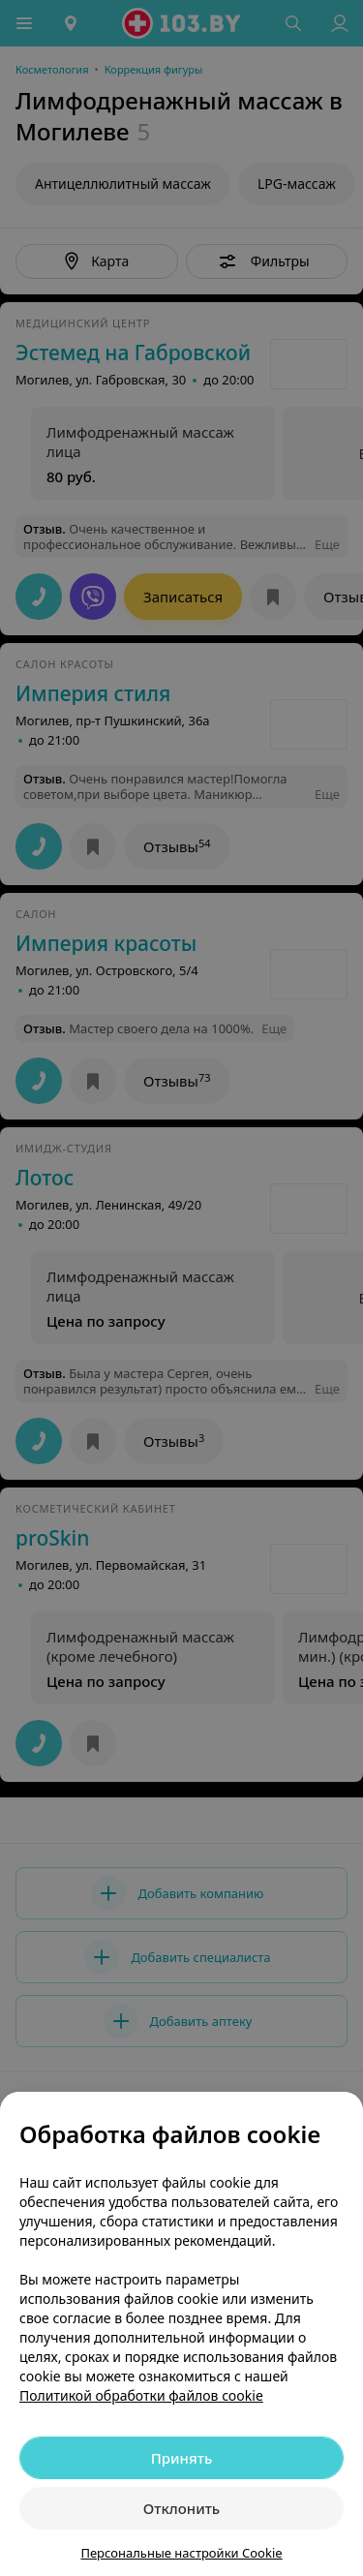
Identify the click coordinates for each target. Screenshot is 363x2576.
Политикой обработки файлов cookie (141, 2395)
